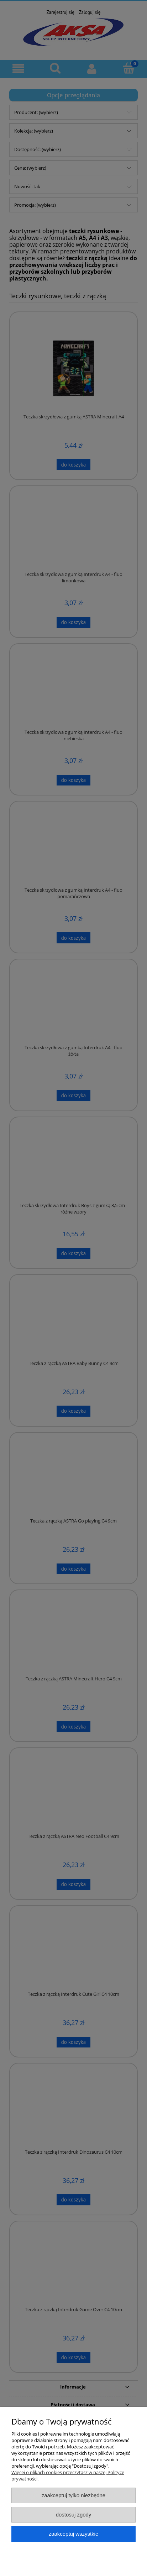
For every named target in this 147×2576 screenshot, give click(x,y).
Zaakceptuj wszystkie (73, 2534)
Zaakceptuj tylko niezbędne (73, 2495)
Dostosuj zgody (73, 2514)
